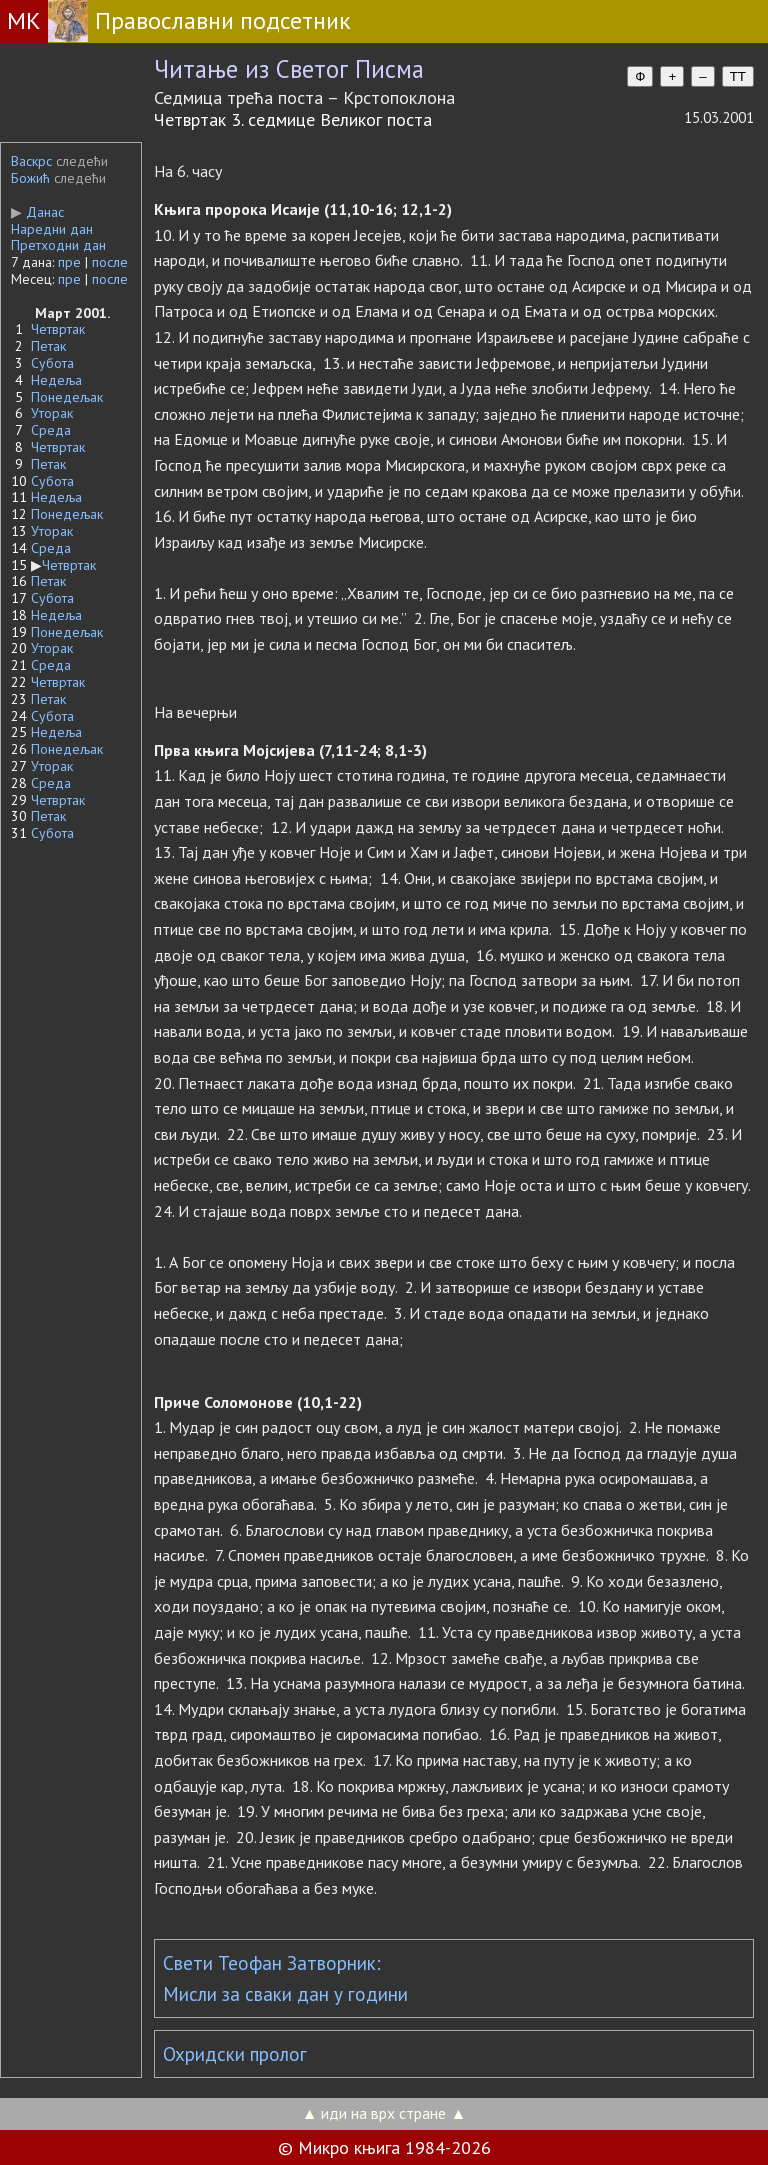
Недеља (56, 380)
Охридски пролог (235, 2054)
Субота (52, 363)
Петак (48, 346)
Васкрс (31, 161)
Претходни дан (58, 245)
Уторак (52, 413)
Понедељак (67, 397)
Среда (51, 430)
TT (738, 76)
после (110, 262)
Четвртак (58, 329)
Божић (30, 178)
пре (69, 262)
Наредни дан (52, 229)
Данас (37, 212)
